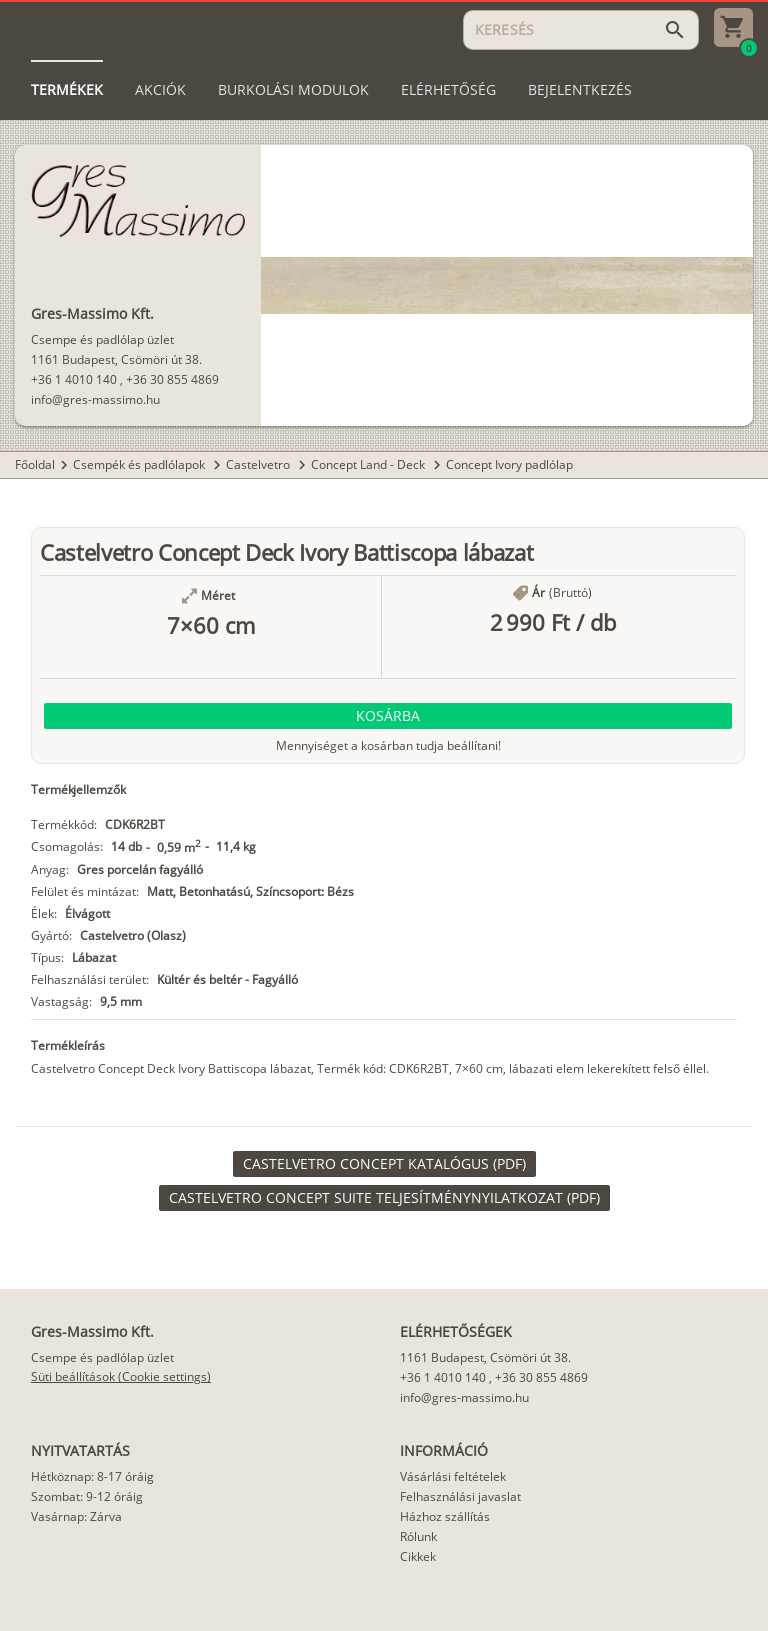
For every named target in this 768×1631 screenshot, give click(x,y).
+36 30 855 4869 (172, 379)
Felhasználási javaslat (460, 1496)
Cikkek (418, 1556)
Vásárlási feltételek (453, 1476)
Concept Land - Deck (369, 464)
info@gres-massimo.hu (95, 399)
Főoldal (35, 464)
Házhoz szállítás (445, 1516)
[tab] (67, 90)
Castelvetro (259, 464)
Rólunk (418, 1536)
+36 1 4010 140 (74, 379)
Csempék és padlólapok (140, 464)
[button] (388, 716)
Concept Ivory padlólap (509, 464)
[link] (384, 1164)
